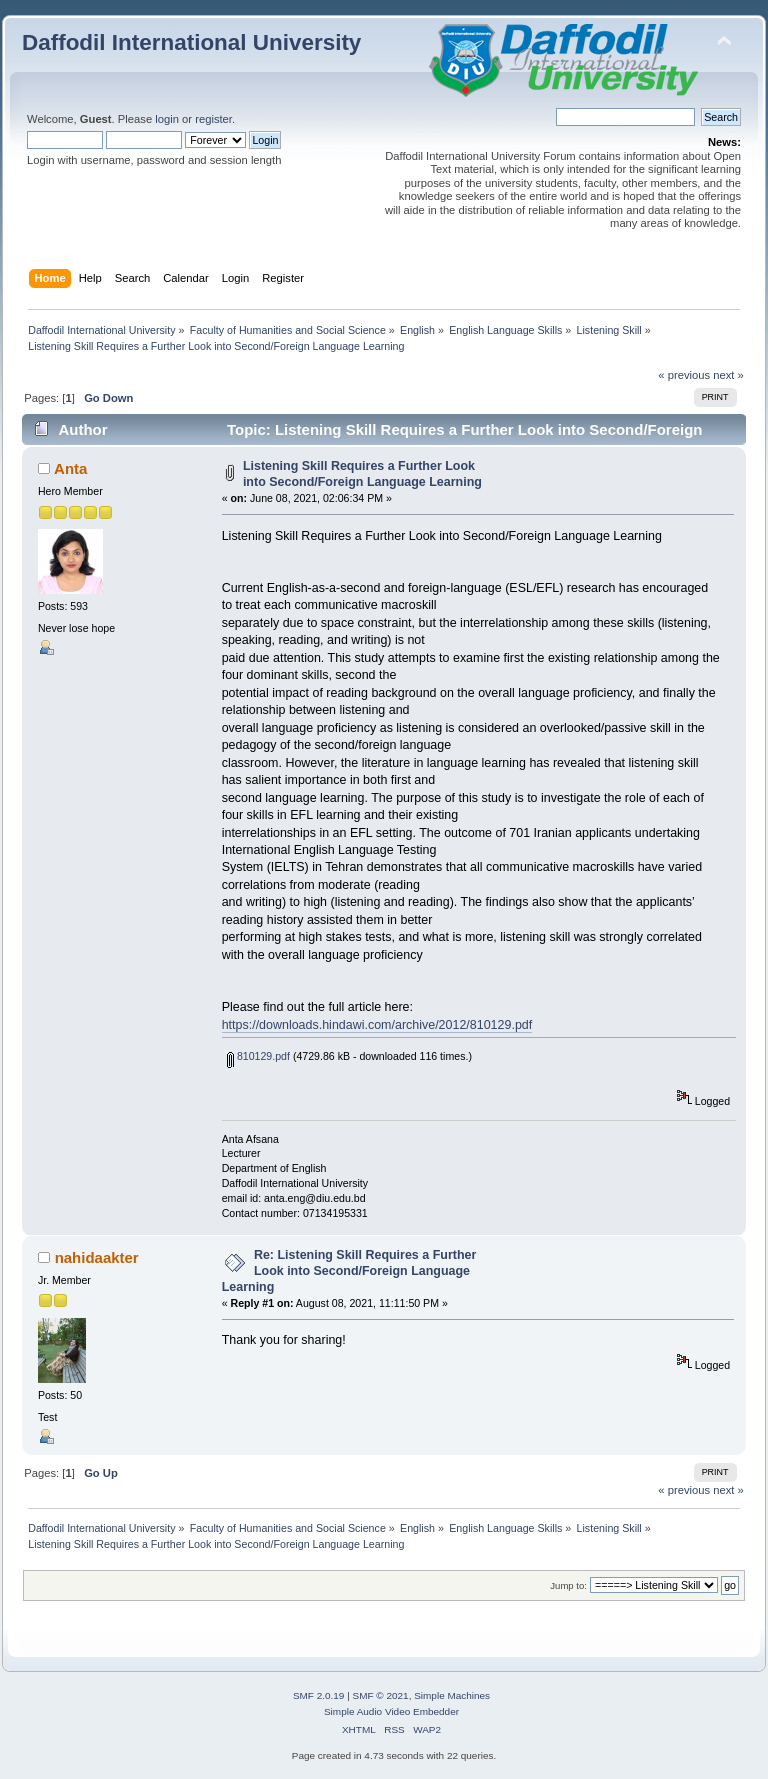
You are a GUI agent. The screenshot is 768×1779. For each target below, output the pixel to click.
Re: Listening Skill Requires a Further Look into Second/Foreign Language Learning (349, 1271)
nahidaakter (97, 1257)
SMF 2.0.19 (319, 1695)
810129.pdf (258, 1056)
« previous (684, 375)
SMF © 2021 (381, 1695)
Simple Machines (452, 1695)
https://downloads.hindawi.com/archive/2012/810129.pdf (377, 1025)
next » (728, 375)
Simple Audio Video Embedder (391, 1711)
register (213, 119)
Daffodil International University (191, 42)
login (167, 119)
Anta (70, 468)
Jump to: (568, 1585)
